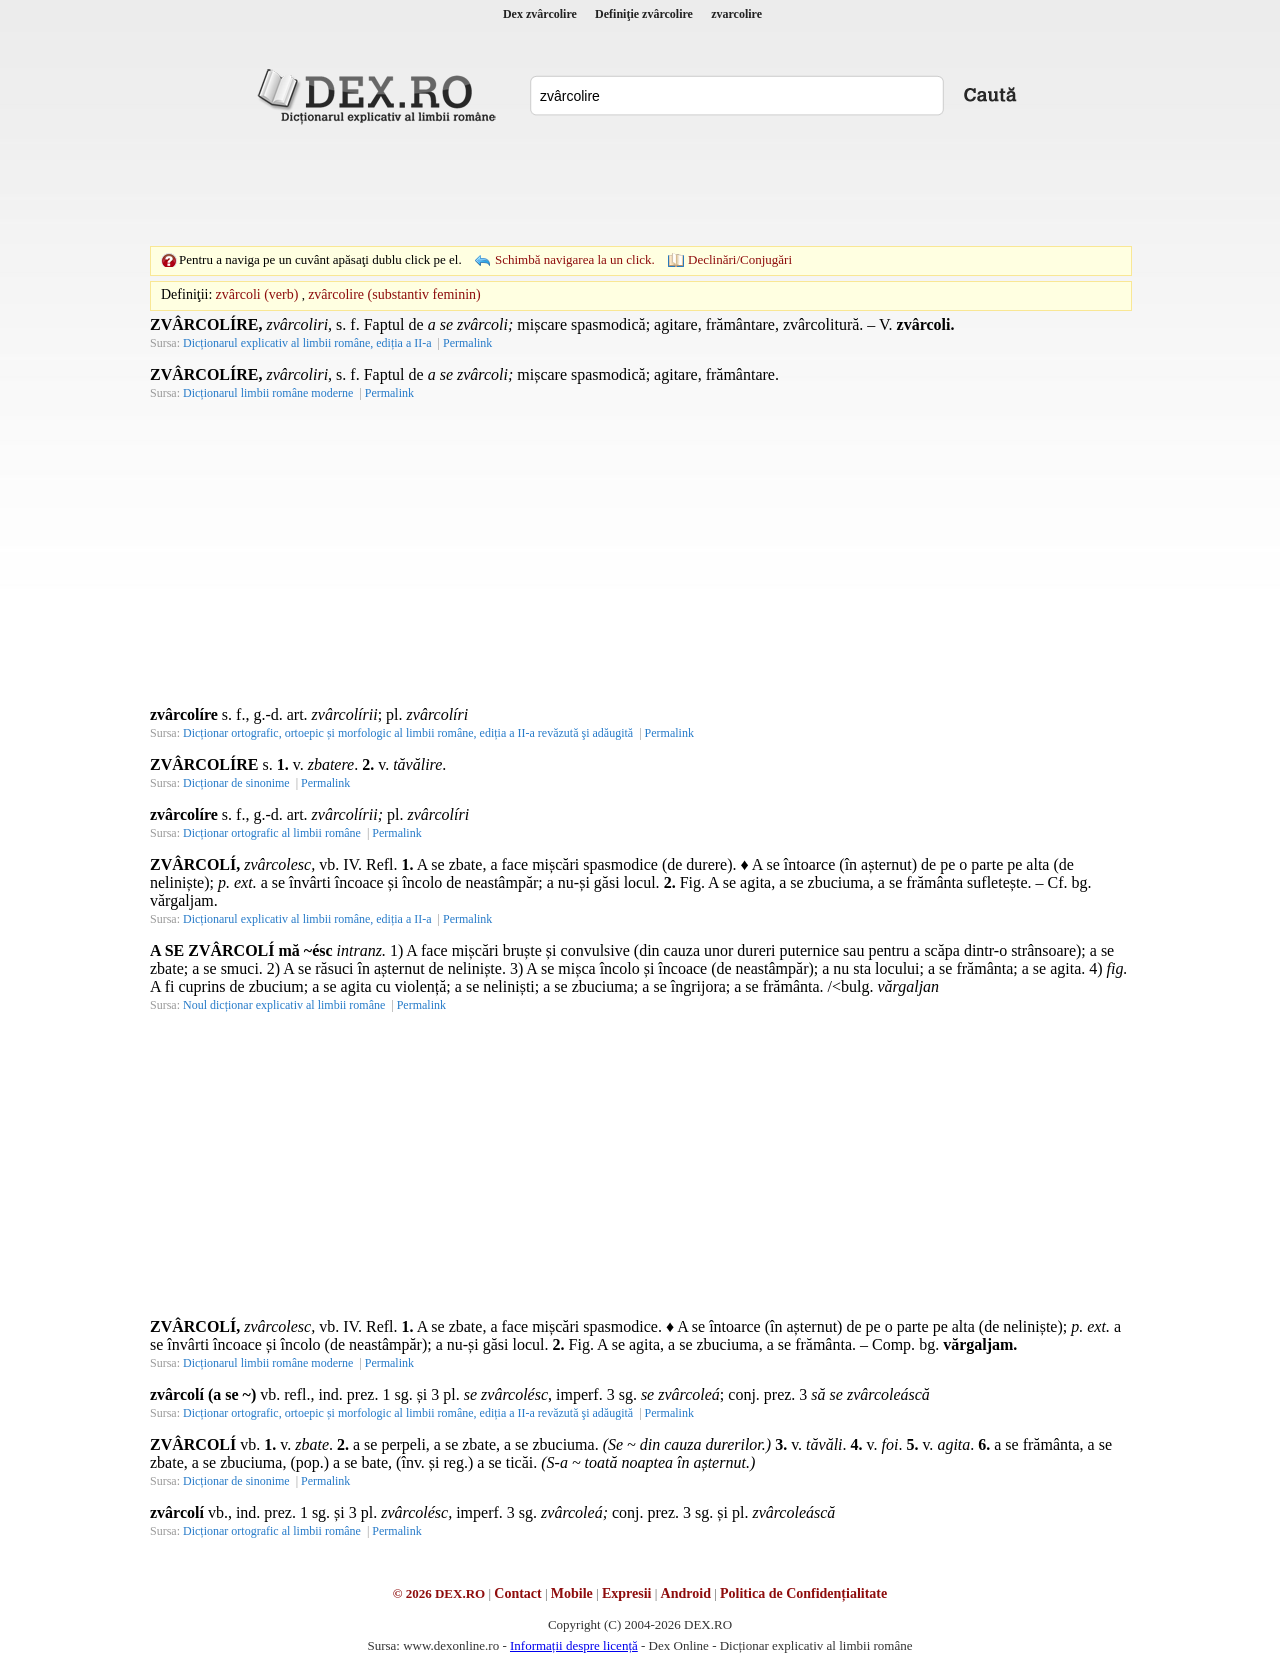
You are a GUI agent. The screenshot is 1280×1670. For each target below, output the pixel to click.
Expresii (627, 1593)
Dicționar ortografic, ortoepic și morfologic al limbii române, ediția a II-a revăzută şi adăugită (408, 733)
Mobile (572, 1593)
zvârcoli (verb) (257, 294)
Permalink (467, 343)
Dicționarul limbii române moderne (268, 393)
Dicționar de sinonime (236, 783)
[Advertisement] (640, 185)
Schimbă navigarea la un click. (575, 259)
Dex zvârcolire (540, 14)
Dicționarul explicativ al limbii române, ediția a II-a (307, 343)
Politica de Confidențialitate (803, 1593)
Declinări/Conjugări (740, 259)
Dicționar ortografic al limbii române (272, 833)
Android (686, 1593)
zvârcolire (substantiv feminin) (394, 294)
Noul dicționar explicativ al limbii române (284, 1005)
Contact (517, 1593)
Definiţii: (186, 294)
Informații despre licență (574, 1645)
